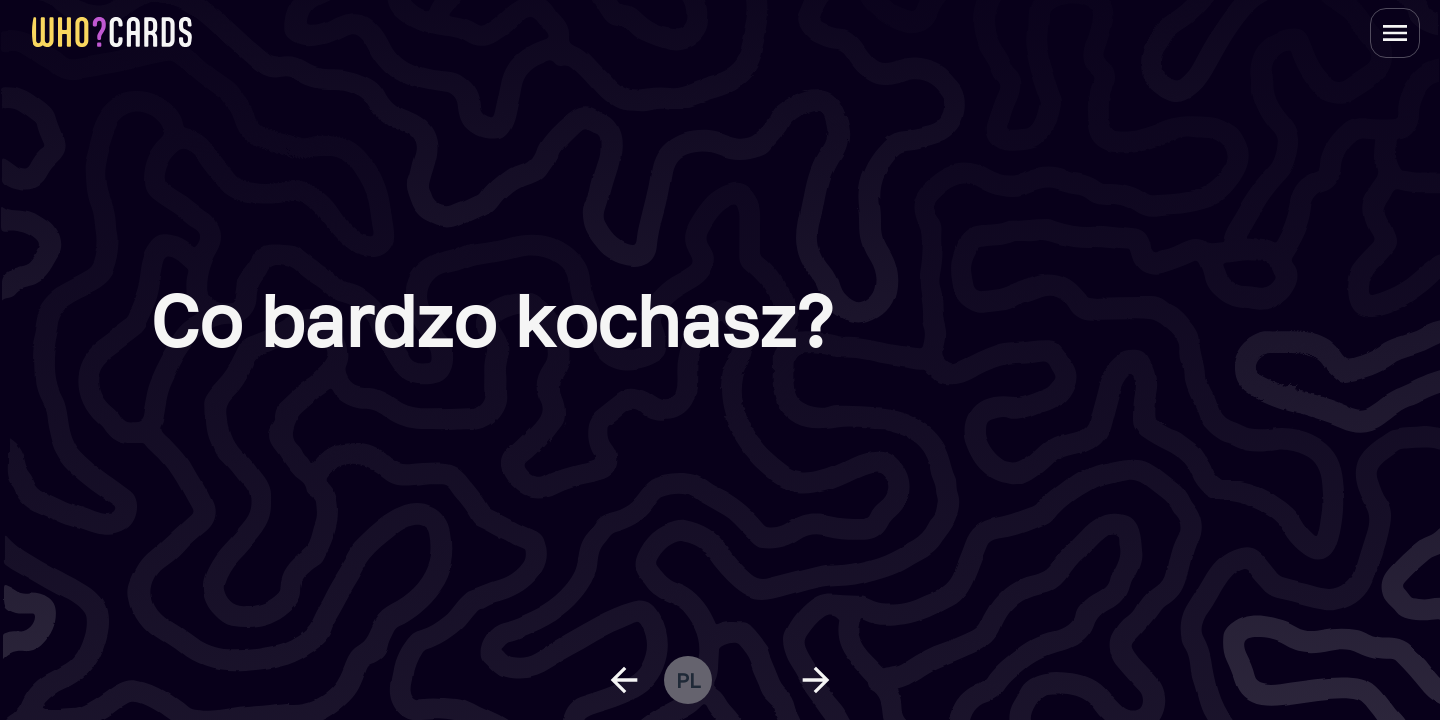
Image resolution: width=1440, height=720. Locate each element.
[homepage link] (112, 32)
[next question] (816, 680)
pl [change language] (688, 680)
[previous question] (624, 680)
